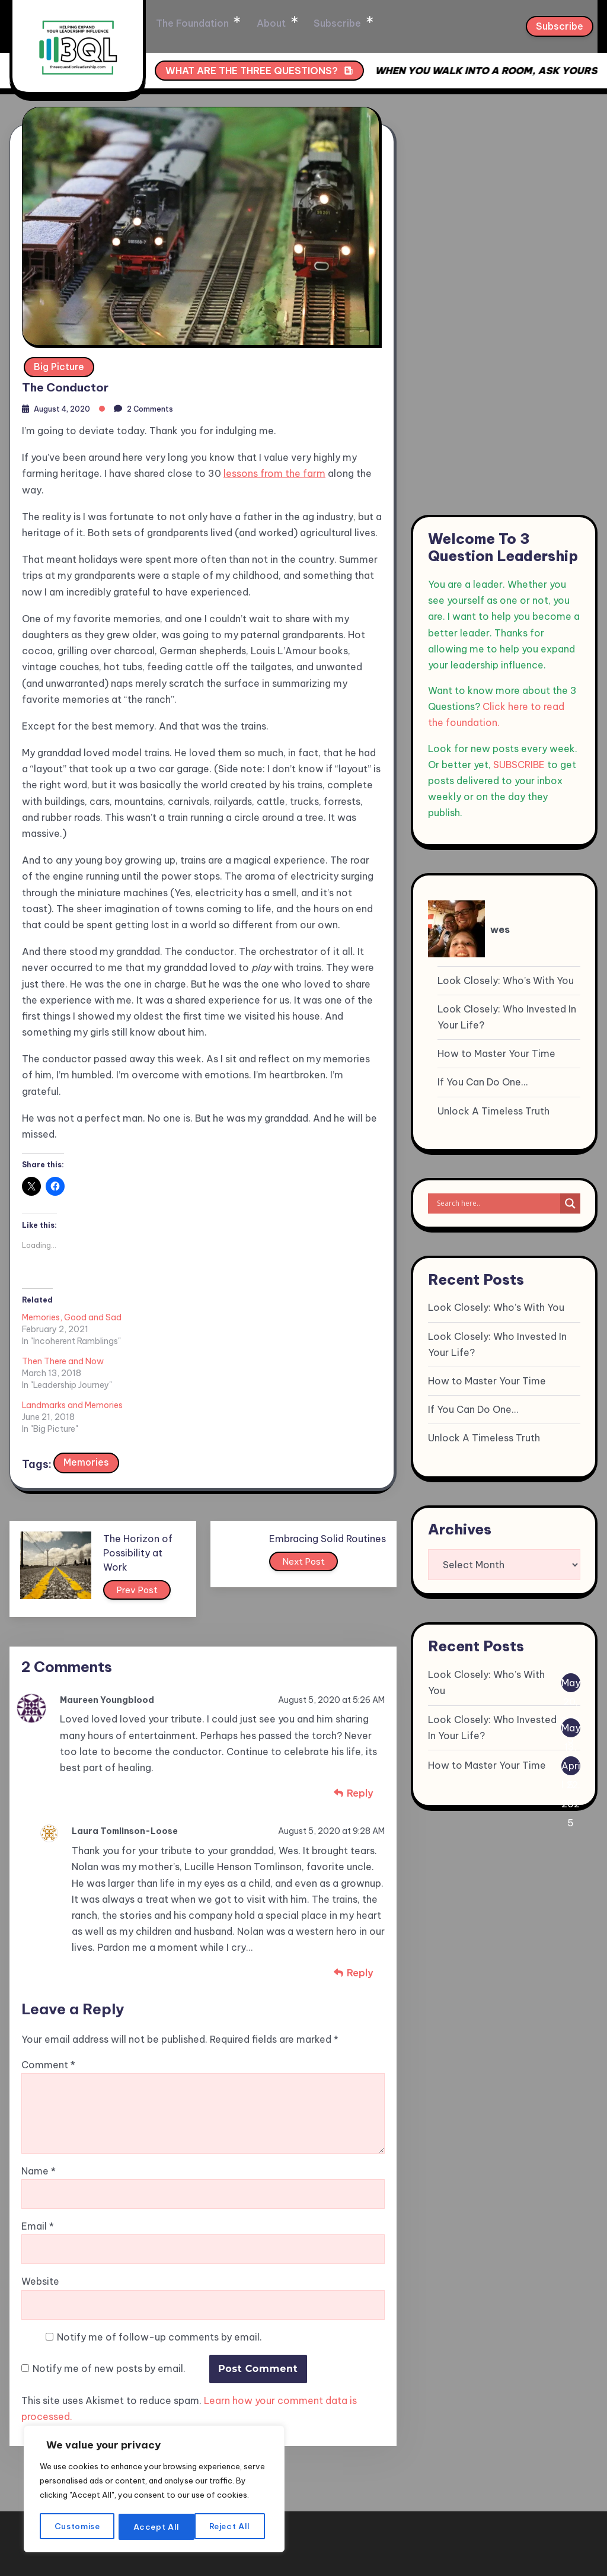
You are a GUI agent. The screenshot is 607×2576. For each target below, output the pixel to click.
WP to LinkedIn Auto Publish (252, 2570)
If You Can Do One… (482, 1082)
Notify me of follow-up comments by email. (159, 2250)
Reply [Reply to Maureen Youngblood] (360, 1705)
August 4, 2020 (66, 405)
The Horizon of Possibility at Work (148, 1461)
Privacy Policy (556, 2524)
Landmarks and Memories (310, 1313)
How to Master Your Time (496, 1053)
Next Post (305, 1472)
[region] (154, 2482)
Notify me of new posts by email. (109, 2282)
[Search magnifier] (570, 1203)
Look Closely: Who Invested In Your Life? (506, 1017)
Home (171, 24)
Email (37, 2140)
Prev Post (149, 1501)
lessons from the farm (274, 470)
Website (40, 2195)
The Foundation (245, 24)
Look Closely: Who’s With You (505, 980)
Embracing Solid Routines (327, 1447)
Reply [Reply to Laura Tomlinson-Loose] (360, 1884)
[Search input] (497, 1203)
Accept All (231, 2526)
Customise (77, 2526)
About (319, 24)
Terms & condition (462, 2524)
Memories (86, 1371)
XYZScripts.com (374, 2570)
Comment (48, 1979)
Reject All (155, 2526)
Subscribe (381, 24)
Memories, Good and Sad (72, 1313)
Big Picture (59, 361)
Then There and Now (181, 1313)
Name (38, 2085)
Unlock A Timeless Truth (493, 1111)
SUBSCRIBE (519, 764)
